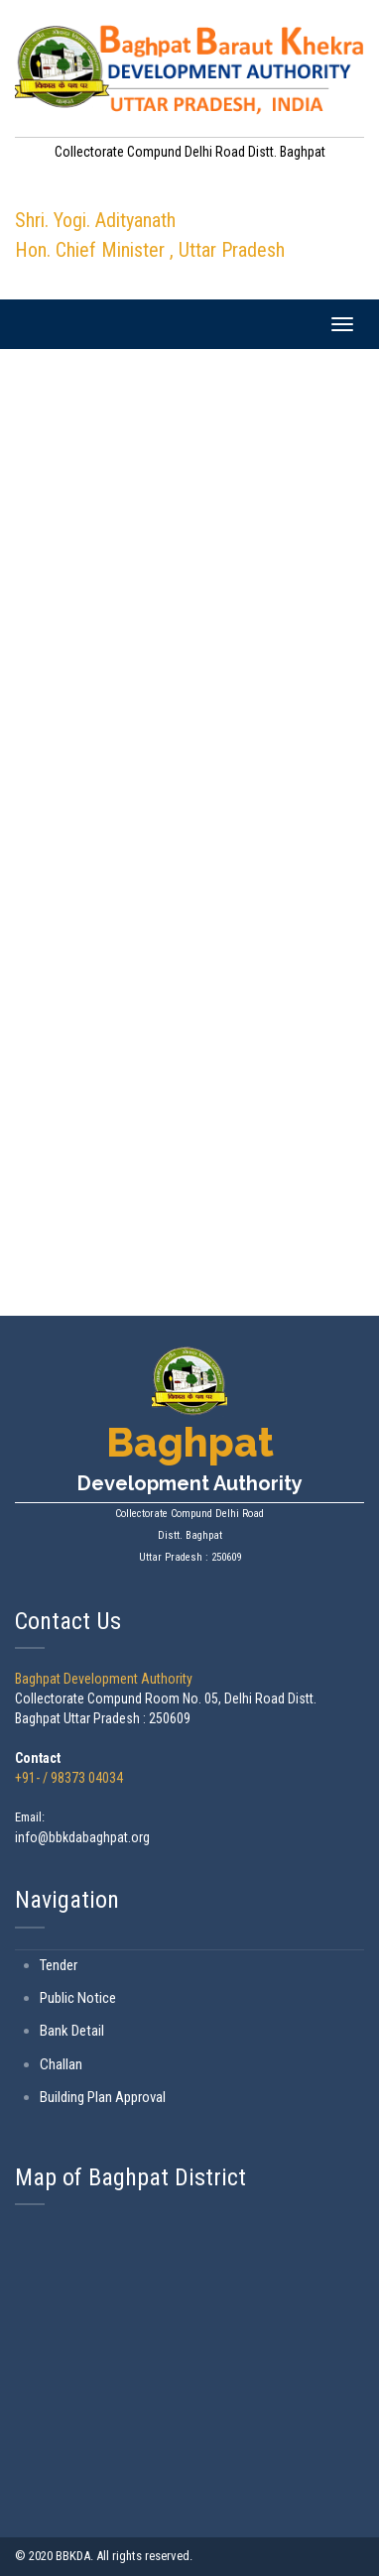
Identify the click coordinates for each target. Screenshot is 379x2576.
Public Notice (78, 1998)
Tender (58, 1965)
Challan (61, 2064)
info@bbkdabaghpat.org (82, 1837)
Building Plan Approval (103, 2097)
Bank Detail (72, 2031)
